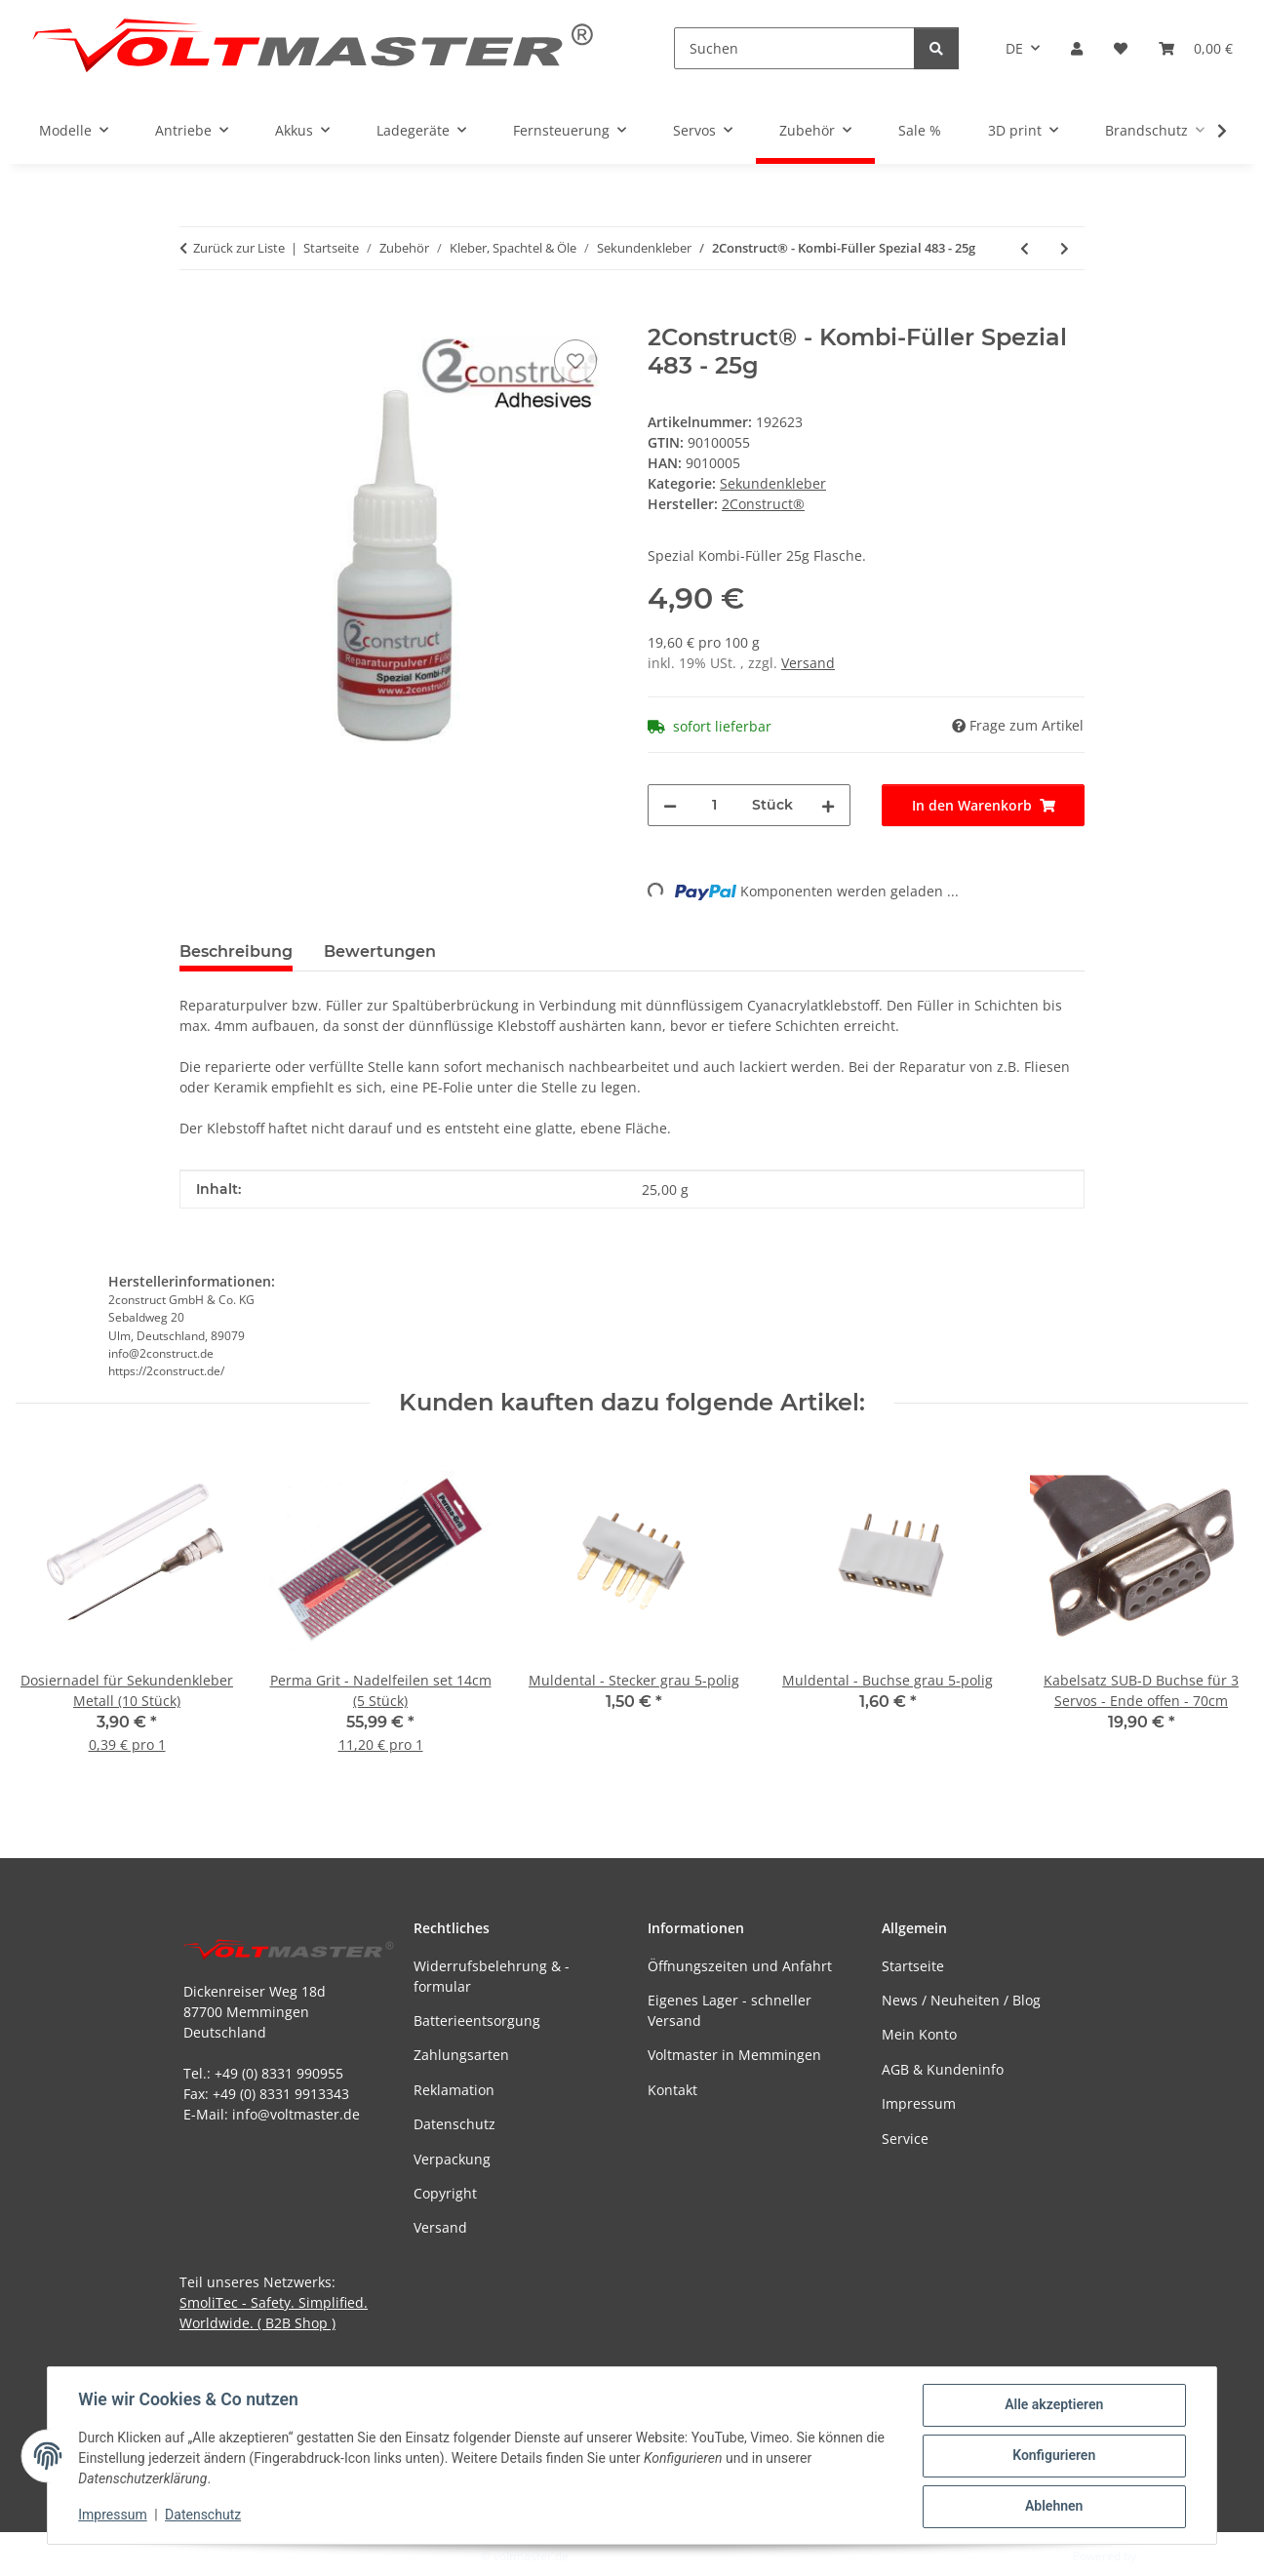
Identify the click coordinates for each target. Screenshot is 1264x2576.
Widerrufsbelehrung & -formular (492, 1976)
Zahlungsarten (461, 2054)
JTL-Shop (1162, 2556)
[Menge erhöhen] (828, 805)
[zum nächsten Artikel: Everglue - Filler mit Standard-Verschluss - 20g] (1065, 248)
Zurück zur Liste (239, 248)
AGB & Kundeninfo (943, 2069)
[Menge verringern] (670, 805)
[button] (1076, 48)
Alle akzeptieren (1053, 2405)
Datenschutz (204, 2515)
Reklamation (454, 2090)
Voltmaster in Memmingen (734, 2054)
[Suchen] (794, 48)
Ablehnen (1053, 2507)
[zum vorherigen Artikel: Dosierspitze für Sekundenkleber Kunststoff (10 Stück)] (1025, 248)
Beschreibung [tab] (236, 951)
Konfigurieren (1052, 2456)
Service (905, 2138)
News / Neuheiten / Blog (961, 2000)
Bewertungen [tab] (380, 951)
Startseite (913, 1966)
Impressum (113, 2515)
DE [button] (1014, 48)
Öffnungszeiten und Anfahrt (740, 1966)
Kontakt (672, 2090)
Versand (808, 663)
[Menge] (714, 805)
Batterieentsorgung (477, 2020)
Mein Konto (919, 2034)
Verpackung (452, 2159)
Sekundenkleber (773, 483)
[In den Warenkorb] (195, 313)
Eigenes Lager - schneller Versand (729, 2010)
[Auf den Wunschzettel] (575, 360)
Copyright (445, 2193)
